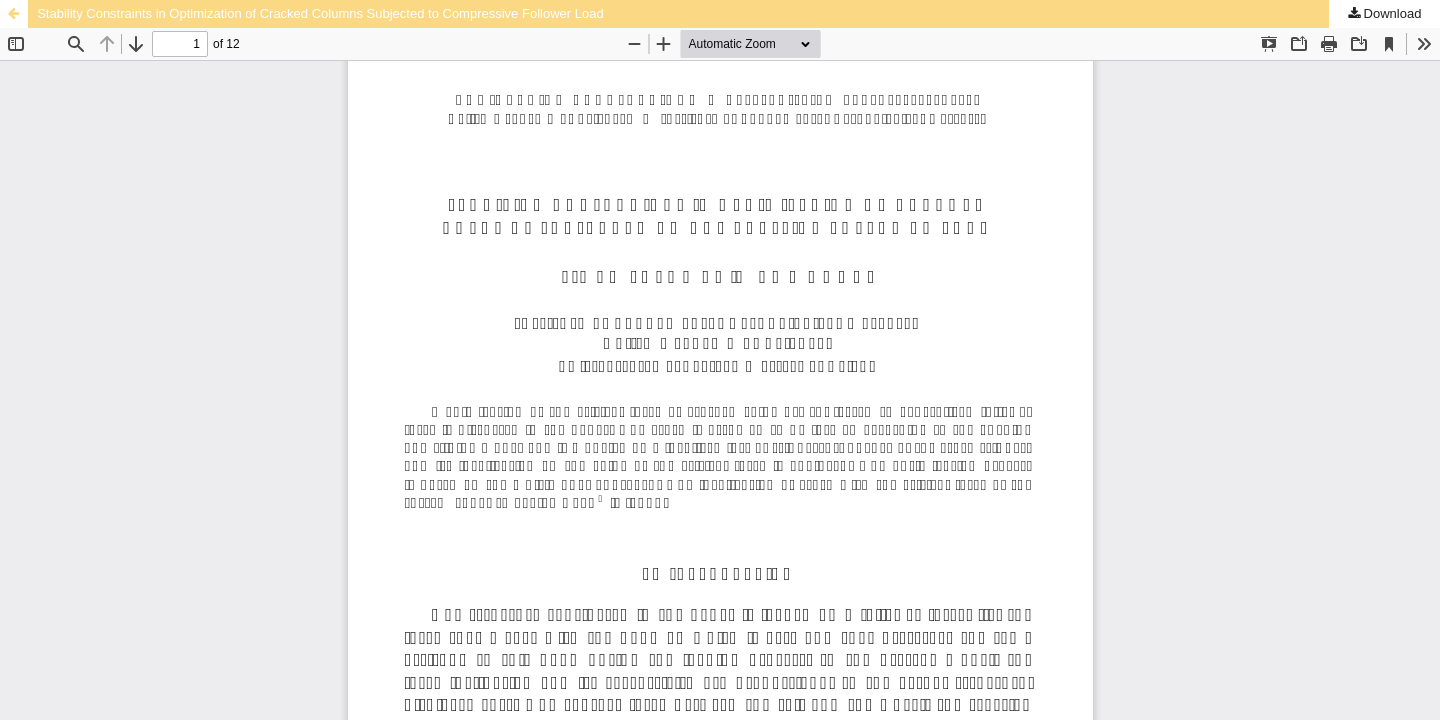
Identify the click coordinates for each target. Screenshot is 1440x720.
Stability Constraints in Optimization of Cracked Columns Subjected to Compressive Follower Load (320, 13)
